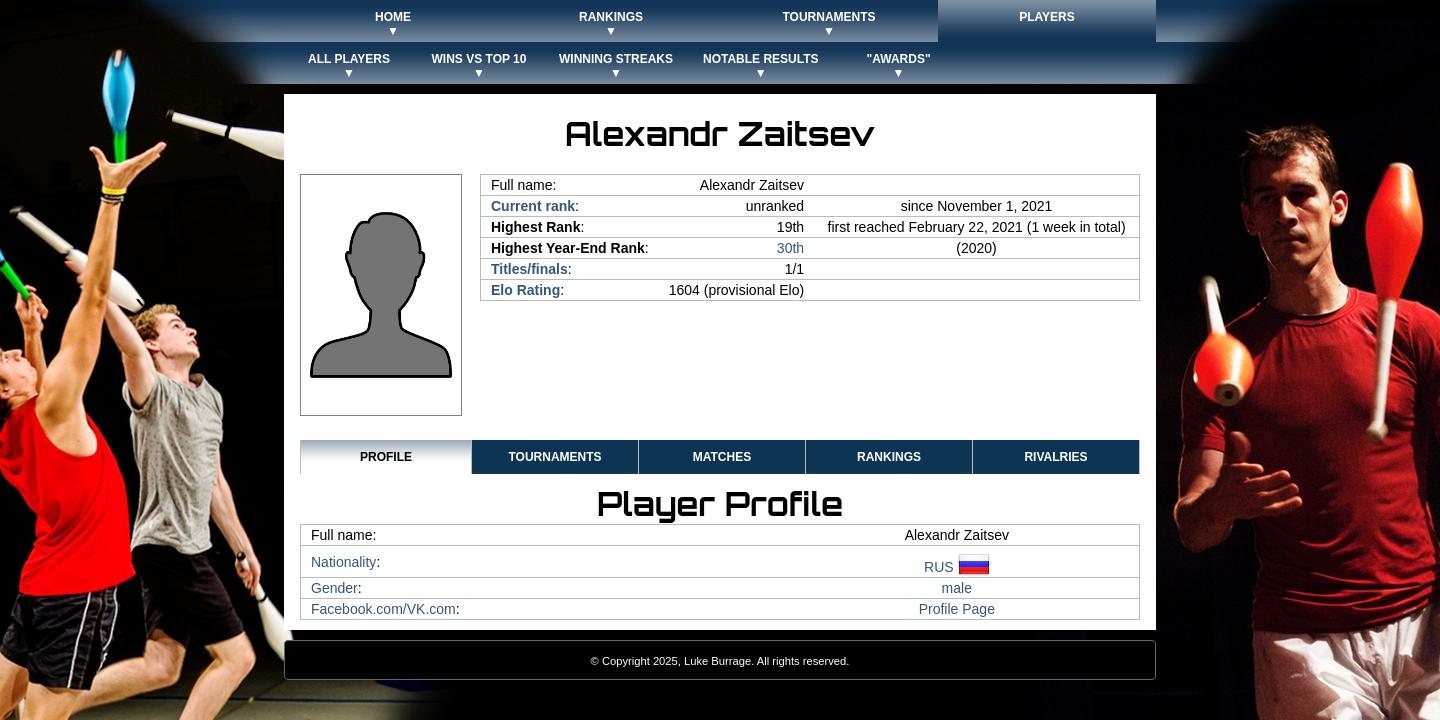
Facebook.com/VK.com (383, 609)
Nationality (343, 562)
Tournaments (554, 457)
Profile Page (957, 609)
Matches (722, 457)
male (957, 588)
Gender (334, 588)
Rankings (889, 457)
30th (790, 248)
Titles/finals (529, 269)
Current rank (533, 206)
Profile (386, 457)
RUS (956, 567)
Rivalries (1055, 457)
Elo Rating (525, 290)
